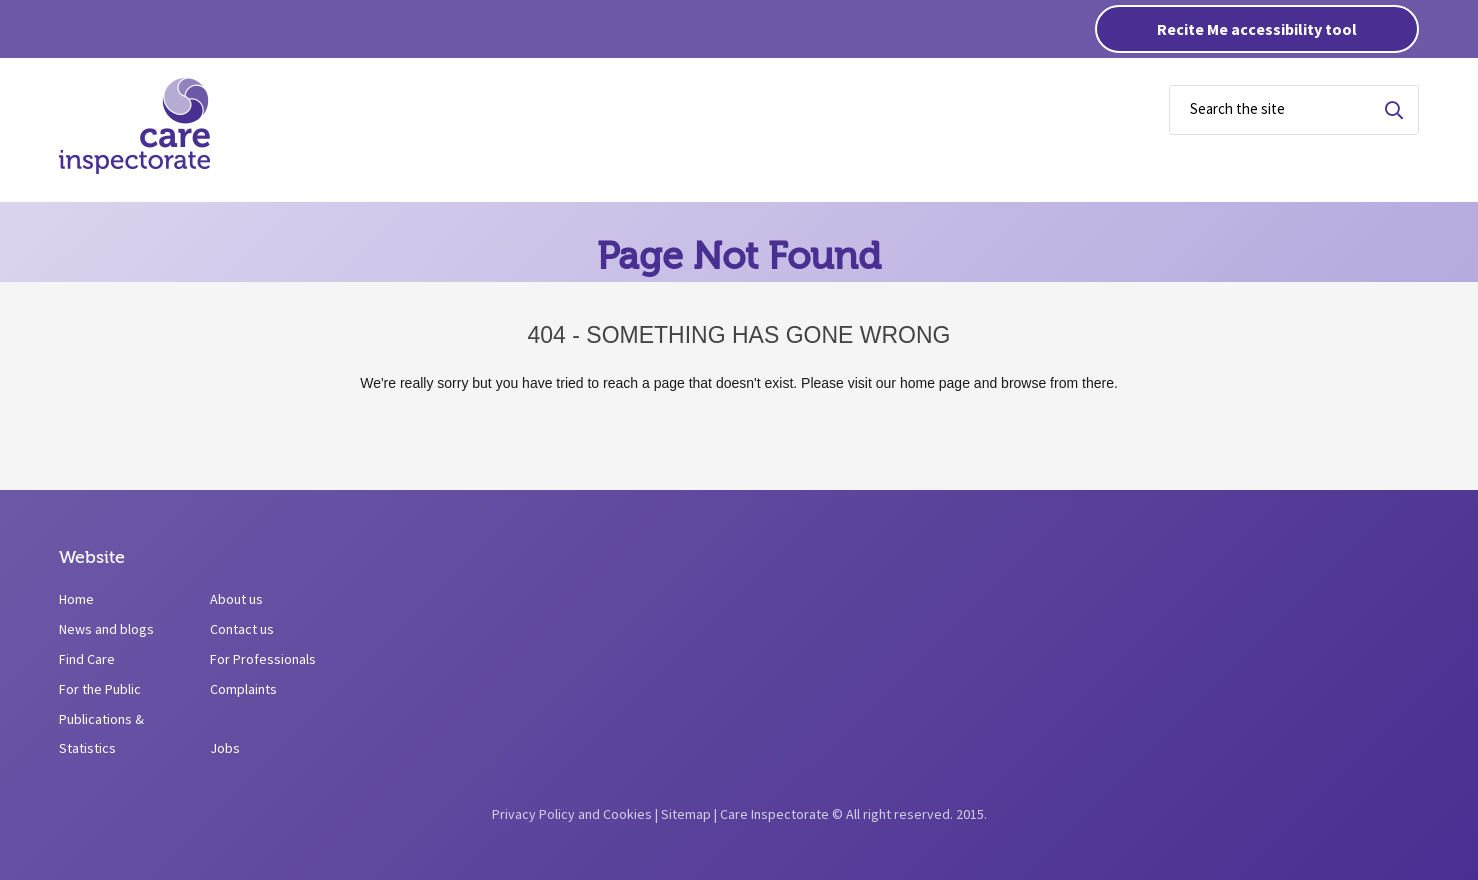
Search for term (1394, 110)
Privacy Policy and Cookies (572, 814)
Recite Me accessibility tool (1257, 29)
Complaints (243, 689)
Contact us (242, 629)
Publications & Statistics (101, 733)
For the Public (100, 689)
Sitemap (686, 814)
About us (236, 599)
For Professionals (263, 659)
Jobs (225, 748)
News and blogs (106, 629)
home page (935, 383)
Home (76, 599)
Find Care (87, 659)
